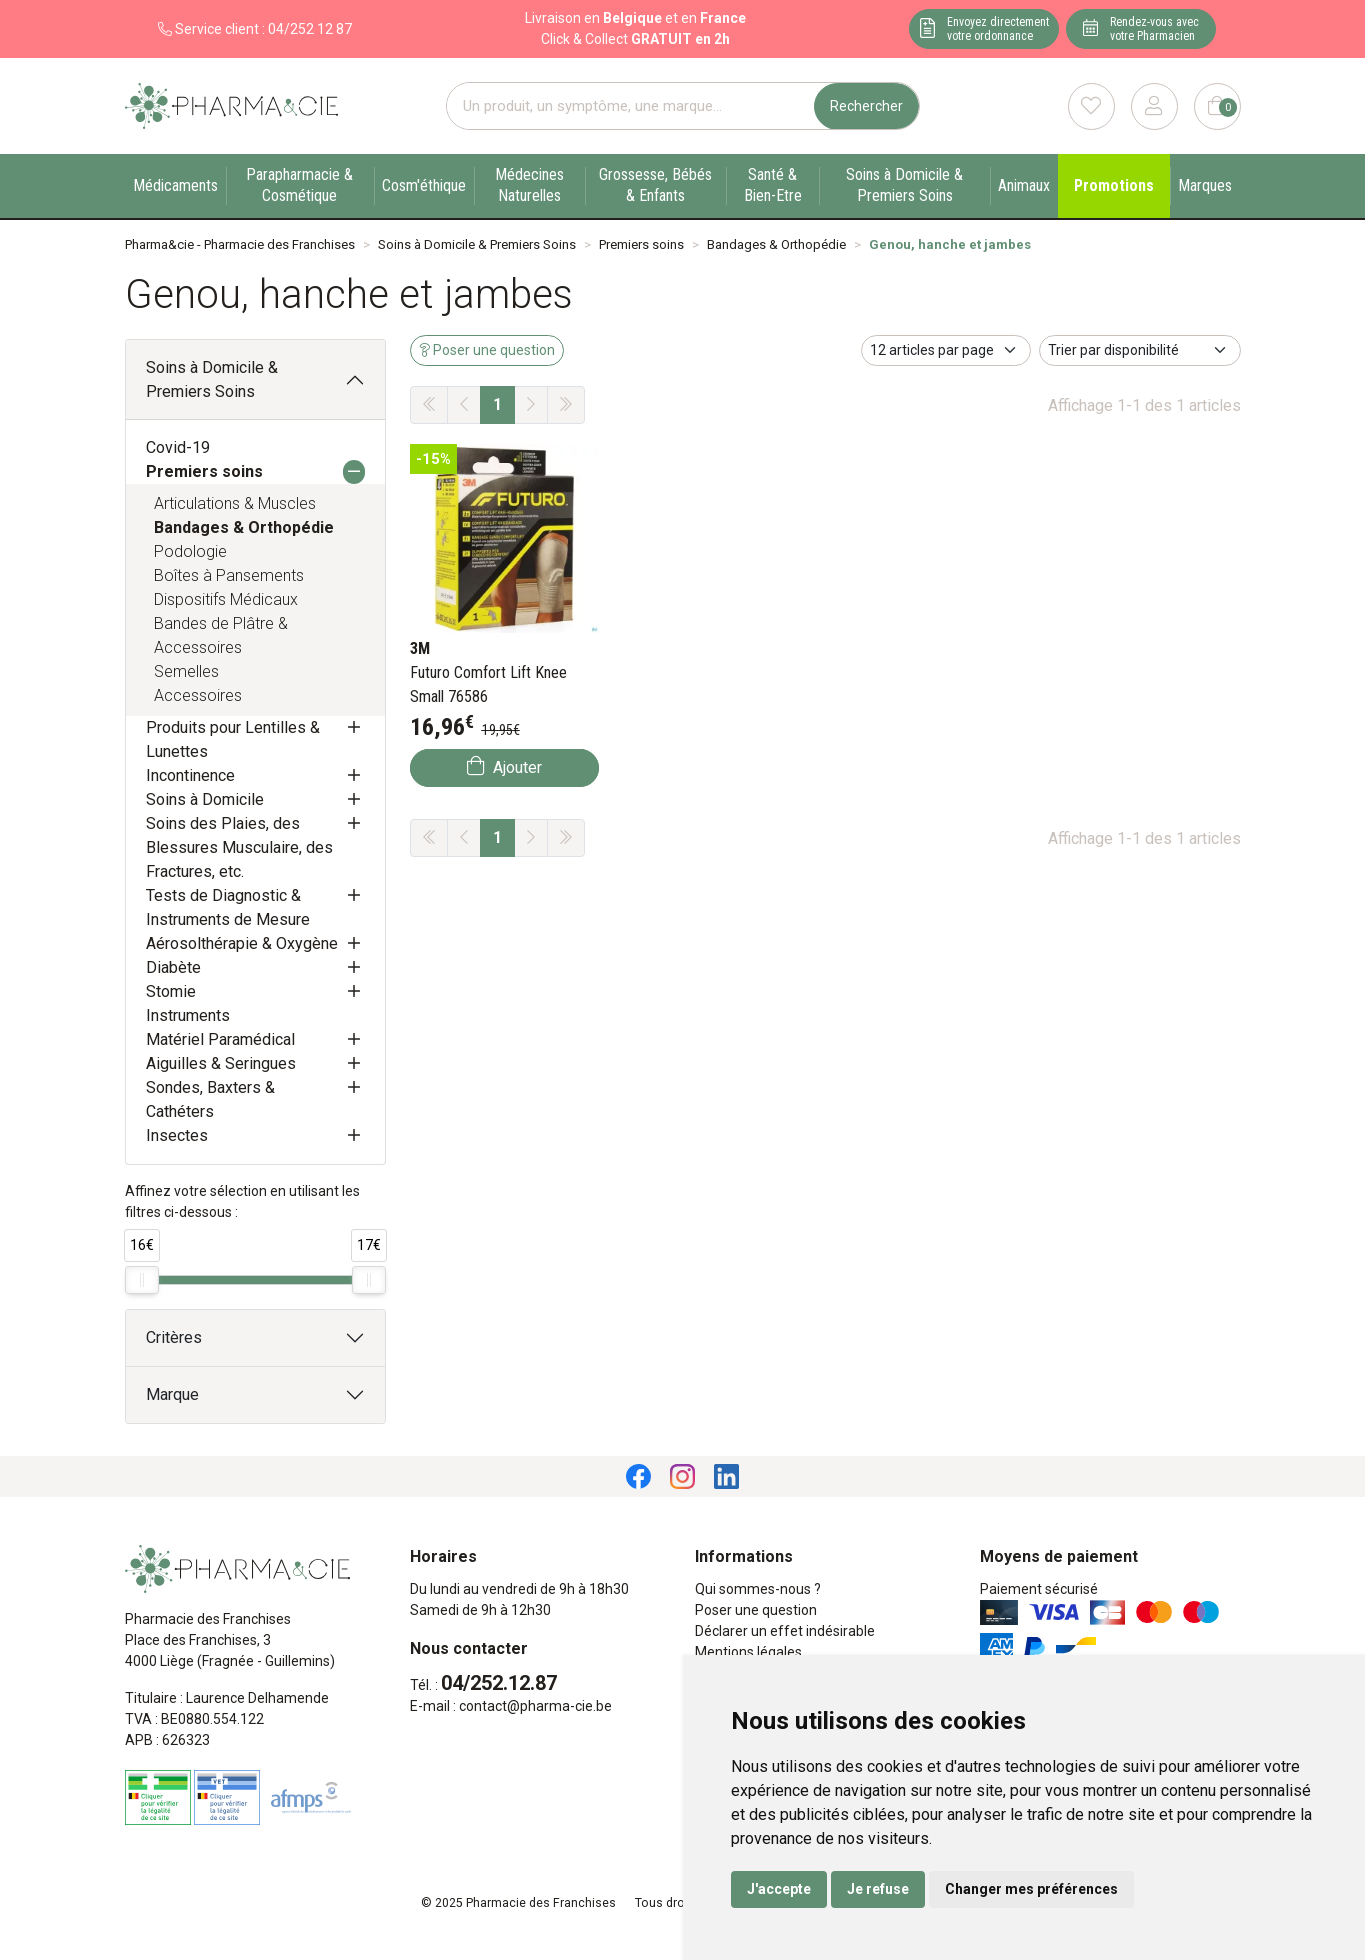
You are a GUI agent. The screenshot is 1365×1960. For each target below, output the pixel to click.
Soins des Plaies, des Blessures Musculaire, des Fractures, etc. (239, 847)
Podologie (190, 551)
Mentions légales (748, 1652)
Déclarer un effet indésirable (785, 1631)
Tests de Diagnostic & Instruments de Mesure (228, 907)
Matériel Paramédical (220, 1039)
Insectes (177, 1135)
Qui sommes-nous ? (758, 1589)
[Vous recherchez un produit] (631, 106)
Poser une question (756, 1610)
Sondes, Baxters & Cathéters (210, 1099)
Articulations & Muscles (235, 503)
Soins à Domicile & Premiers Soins (212, 379)
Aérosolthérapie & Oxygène (242, 943)
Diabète (173, 967)
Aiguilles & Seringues (221, 1063)
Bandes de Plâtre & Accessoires (221, 635)
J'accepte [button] (779, 1889)
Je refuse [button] (878, 1889)
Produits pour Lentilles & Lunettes (233, 739)
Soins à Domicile (205, 799)
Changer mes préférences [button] (1031, 1889)
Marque (172, 1394)
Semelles (186, 671)
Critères (174, 1337)
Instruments (188, 1015)
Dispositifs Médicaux (226, 599)
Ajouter (504, 766)
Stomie (171, 991)
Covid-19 (178, 447)
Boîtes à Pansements (229, 575)
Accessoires (198, 695)
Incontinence (190, 775)
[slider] (142, 1280)
